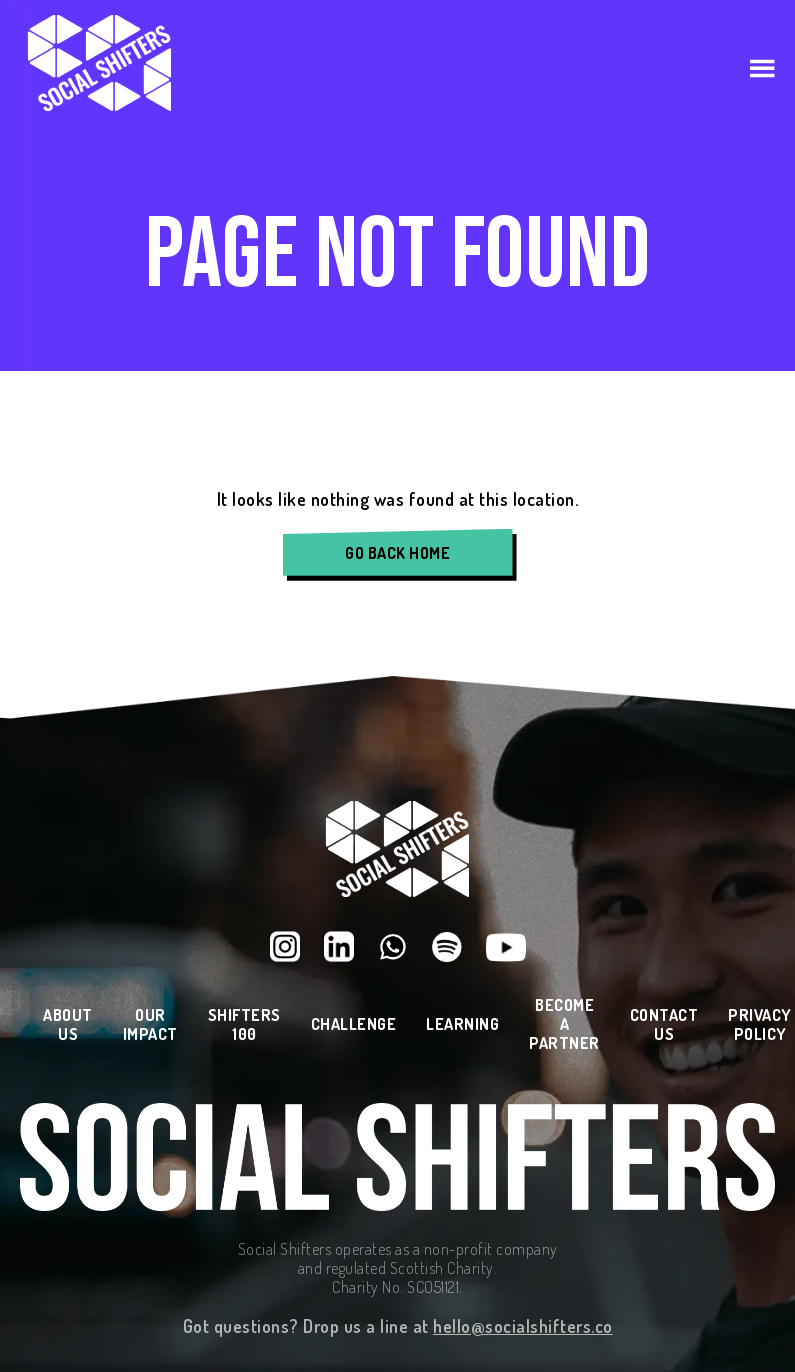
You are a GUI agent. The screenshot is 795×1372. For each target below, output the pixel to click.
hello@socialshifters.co (523, 1326)
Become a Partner (564, 1024)
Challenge (354, 1024)
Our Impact (150, 1025)
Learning (462, 1024)
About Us (68, 1025)
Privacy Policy (760, 1025)
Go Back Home (397, 553)
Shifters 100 (244, 1025)
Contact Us (664, 1025)
